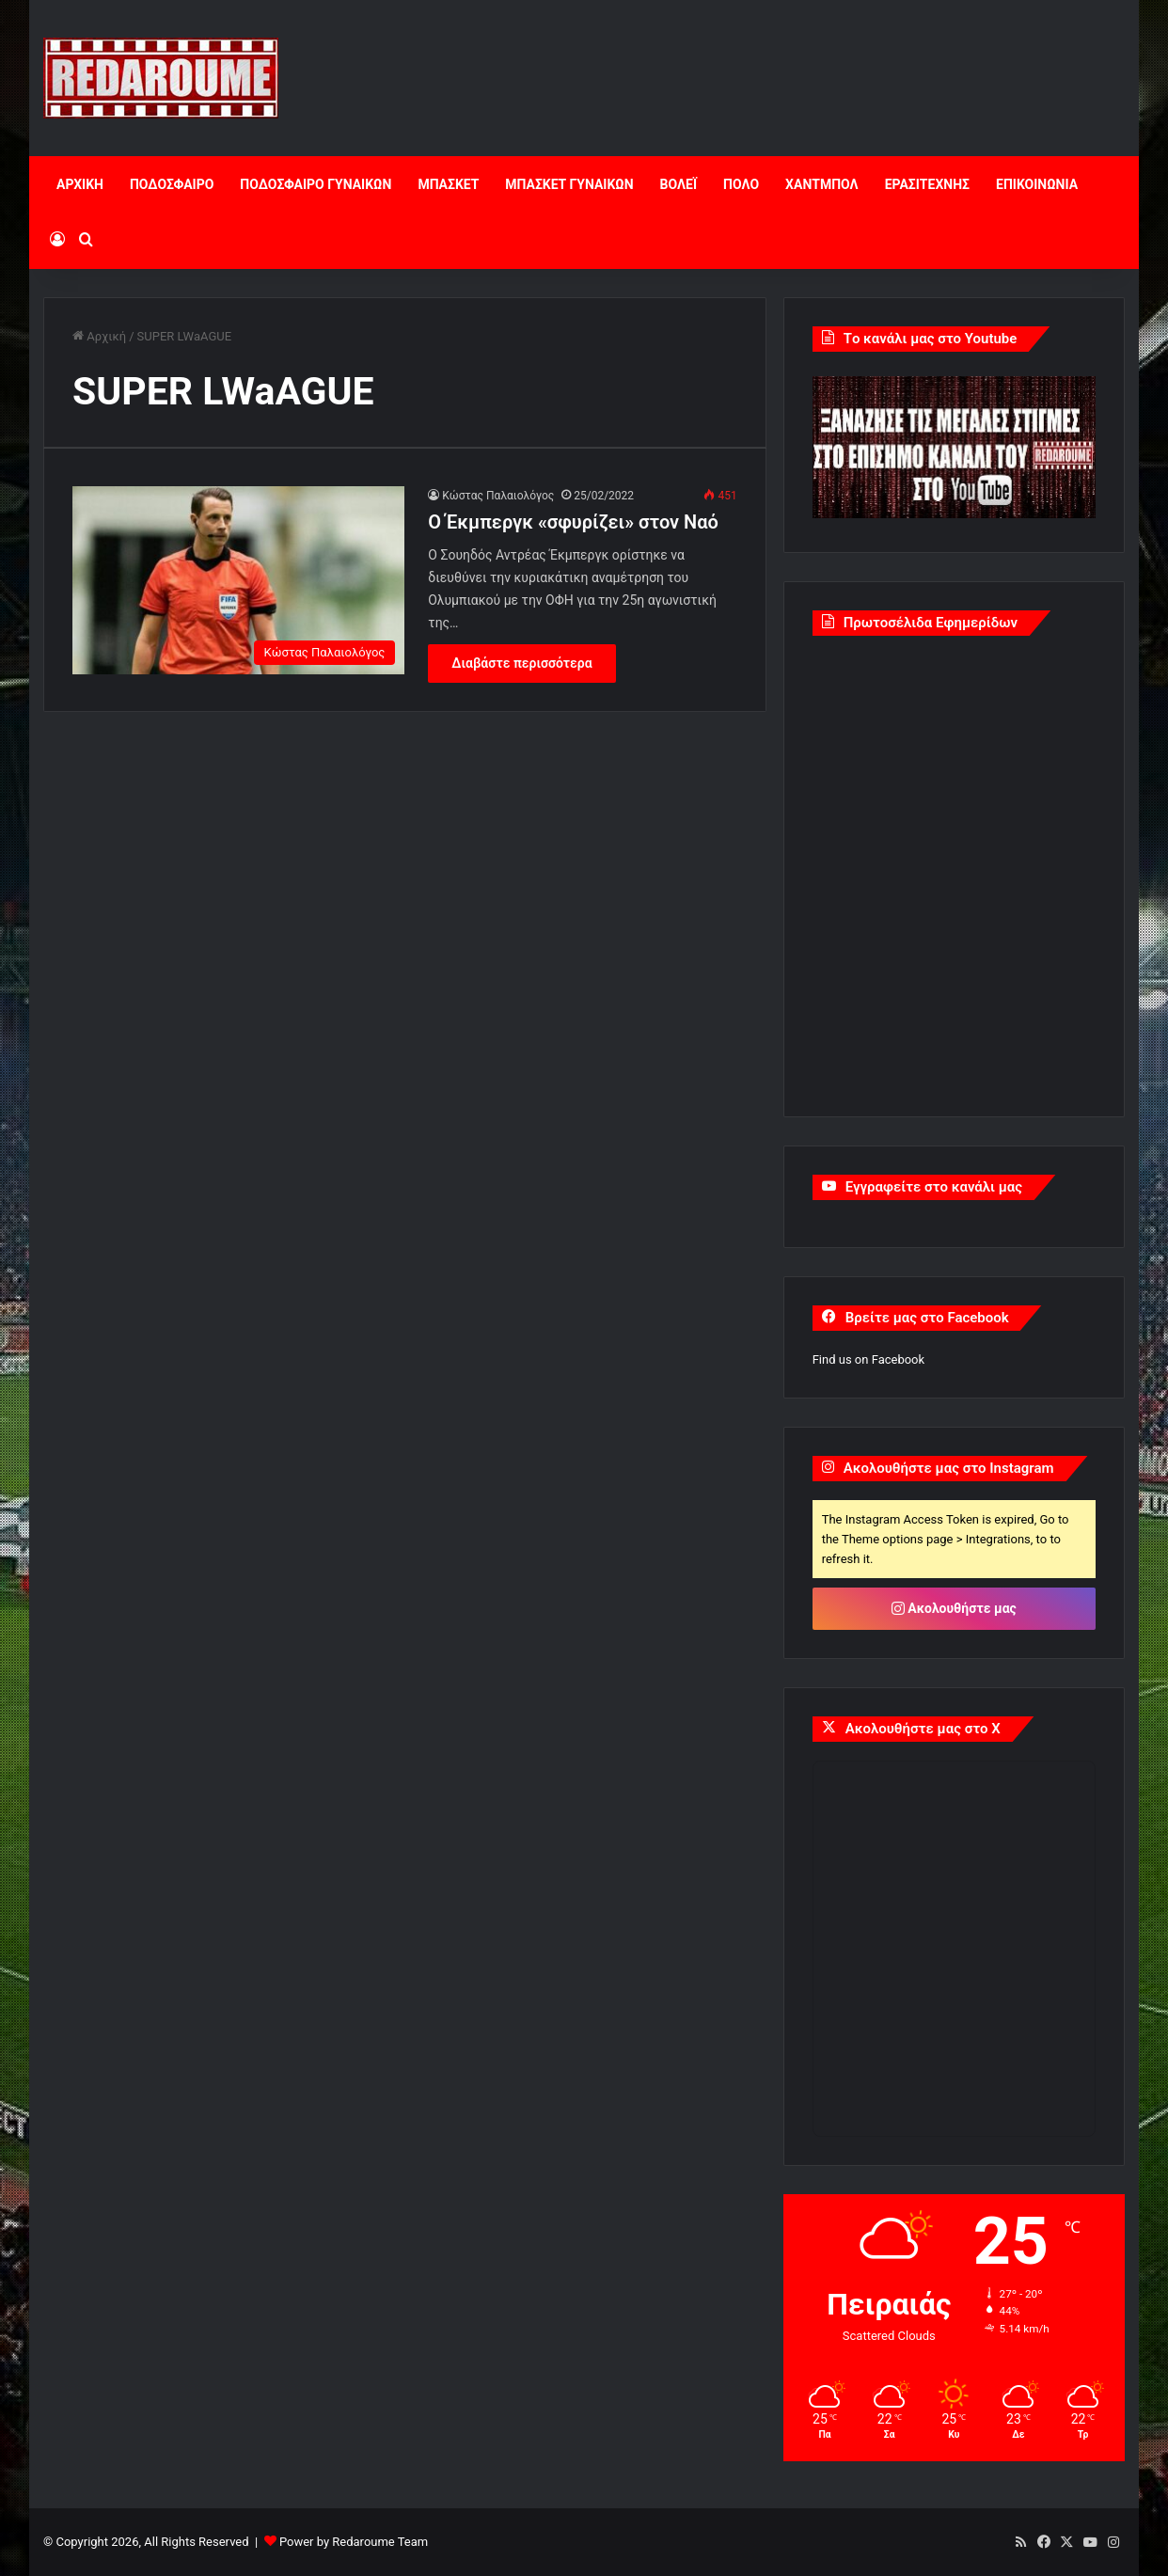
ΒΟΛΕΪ (678, 184)
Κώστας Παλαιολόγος (498, 495)
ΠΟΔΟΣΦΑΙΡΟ (171, 184)
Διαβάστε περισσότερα (521, 663)
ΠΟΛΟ (741, 184)
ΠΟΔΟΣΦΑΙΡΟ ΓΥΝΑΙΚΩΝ (315, 184)
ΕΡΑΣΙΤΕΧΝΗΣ (927, 184)
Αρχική (99, 336)
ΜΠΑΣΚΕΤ (448, 184)
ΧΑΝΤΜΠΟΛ (822, 184)
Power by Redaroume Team (353, 2542)
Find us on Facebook (868, 1359)
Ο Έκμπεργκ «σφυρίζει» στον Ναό (573, 522)
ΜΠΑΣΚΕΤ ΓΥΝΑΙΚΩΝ (569, 184)
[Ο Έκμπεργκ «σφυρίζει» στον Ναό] (238, 579)
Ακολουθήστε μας (954, 1608)
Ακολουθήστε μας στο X (923, 1728)
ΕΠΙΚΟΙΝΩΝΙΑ (1037, 184)
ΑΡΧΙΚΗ (79, 184)
